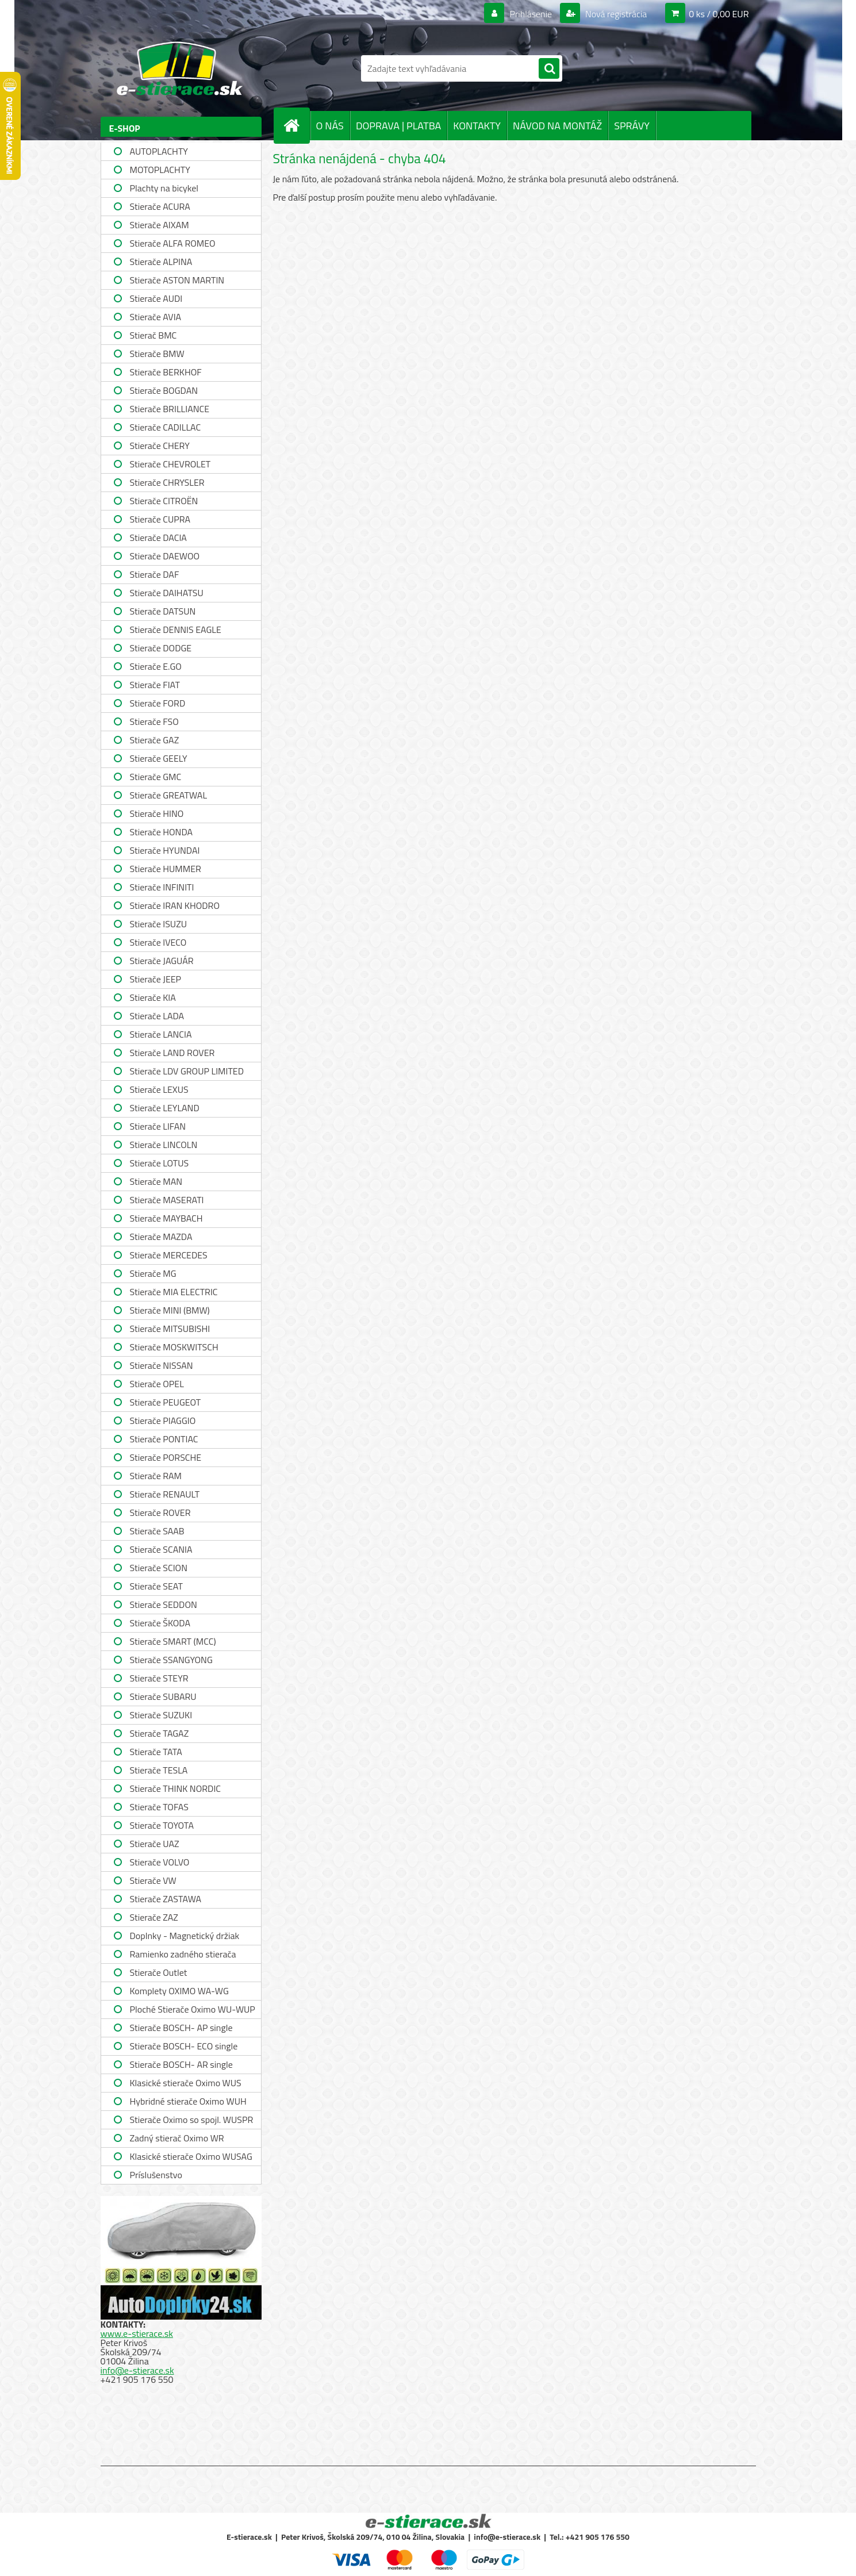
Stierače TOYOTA (162, 1825)
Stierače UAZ (154, 1844)
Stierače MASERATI (167, 1200)
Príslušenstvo (156, 2175)
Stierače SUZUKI (161, 1715)
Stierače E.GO (156, 666)
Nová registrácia (615, 14)
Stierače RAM (156, 1476)
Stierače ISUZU (158, 924)
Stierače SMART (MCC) (173, 1641)
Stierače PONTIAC (164, 1439)
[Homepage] (296, 125)
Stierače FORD (158, 703)
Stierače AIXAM (159, 225)
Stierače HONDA (161, 832)
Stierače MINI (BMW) (170, 1310)
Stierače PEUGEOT (165, 1402)
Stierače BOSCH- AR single (181, 2064)
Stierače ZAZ (154, 1917)
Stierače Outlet (158, 1972)
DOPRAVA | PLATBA (398, 125)
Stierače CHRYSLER (167, 482)
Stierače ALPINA (161, 261)
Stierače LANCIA (161, 1034)
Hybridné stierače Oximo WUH (188, 2101)
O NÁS (330, 125)
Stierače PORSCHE (166, 1457)
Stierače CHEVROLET (170, 464)
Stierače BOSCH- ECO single (184, 2046)
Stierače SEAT (156, 1586)
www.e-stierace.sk (137, 2333)
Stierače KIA (153, 997)
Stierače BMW (157, 353)
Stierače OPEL (157, 1384)
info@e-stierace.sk (137, 2370)
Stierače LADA (157, 1016)
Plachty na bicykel (164, 188)
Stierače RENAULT (165, 1494)
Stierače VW (153, 1880)
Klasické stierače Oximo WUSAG (191, 2156)
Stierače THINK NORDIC (175, 1788)
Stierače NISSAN (161, 1365)
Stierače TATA (156, 1752)
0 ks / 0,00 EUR (718, 14)
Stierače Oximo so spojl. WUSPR (192, 2119)
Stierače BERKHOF (166, 372)
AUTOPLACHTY (159, 151)
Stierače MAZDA (161, 1236)
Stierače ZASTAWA (166, 1899)
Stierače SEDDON (163, 1604)
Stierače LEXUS (159, 1089)
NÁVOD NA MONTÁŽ (557, 125)
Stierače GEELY (158, 758)
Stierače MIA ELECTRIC (174, 1292)
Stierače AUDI (156, 298)
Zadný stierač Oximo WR (177, 2138)
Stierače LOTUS (159, 1163)
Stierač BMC (153, 335)
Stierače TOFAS (159, 1807)
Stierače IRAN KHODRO (175, 905)
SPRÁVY (632, 125)
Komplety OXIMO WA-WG (179, 1991)
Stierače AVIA (156, 317)
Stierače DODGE (161, 648)
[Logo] (180, 68)
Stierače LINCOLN (164, 1144)
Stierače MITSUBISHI (170, 1328)
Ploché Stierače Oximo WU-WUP (192, 2009)
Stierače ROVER (160, 1512)
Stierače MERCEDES (169, 1255)
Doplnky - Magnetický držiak (185, 1935)
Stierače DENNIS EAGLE (175, 629)
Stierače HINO (157, 813)
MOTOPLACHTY (160, 169)
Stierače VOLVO (160, 1862)
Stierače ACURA (160, 206)
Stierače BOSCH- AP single (181, 2027)
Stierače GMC (156, 777)
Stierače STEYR (159, 1678)
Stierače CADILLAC (165, 427)
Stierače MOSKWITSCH (174, 1347)
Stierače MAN (156, 1181)
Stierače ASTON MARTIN (177, 280)
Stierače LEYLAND (164, 1108)
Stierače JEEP (156, 979)
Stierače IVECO (158, 942)
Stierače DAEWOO (165, 556)
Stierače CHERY (160, 445)
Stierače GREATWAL (169, 795)
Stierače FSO (154, 721)
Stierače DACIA (158, 537)
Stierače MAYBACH (166, 1218)
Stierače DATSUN (163, 611)
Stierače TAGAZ (159, 1733)
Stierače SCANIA (161, 1549)
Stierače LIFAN (158, 1126)
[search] (549, 69)
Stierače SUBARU (163, 1696)
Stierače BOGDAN (164, 390)
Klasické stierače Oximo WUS (185, 2083)
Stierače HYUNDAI (165, 850)
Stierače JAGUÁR (162, 961)
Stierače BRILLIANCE (170, 409)
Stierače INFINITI (162, 887)
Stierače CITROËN (164, 501)
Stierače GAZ (154, 740)
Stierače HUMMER (165, 869)
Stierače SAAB (157, 1531)
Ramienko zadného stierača (183, 1954)
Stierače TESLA (159, 1770)
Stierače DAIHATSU (167, 593)
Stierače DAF (154, 574)
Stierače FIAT (155, 685)
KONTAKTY (477, 125)
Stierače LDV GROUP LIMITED (187, 1071)
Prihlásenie (531, 14)
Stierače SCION (158, 1568)
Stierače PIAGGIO (163, 1420)
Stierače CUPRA (160, 519)
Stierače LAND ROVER (172, 1052)
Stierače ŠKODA (160, 1623)
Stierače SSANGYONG (171, 1660)
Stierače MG (153, 1273)
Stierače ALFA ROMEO (173, 243)
